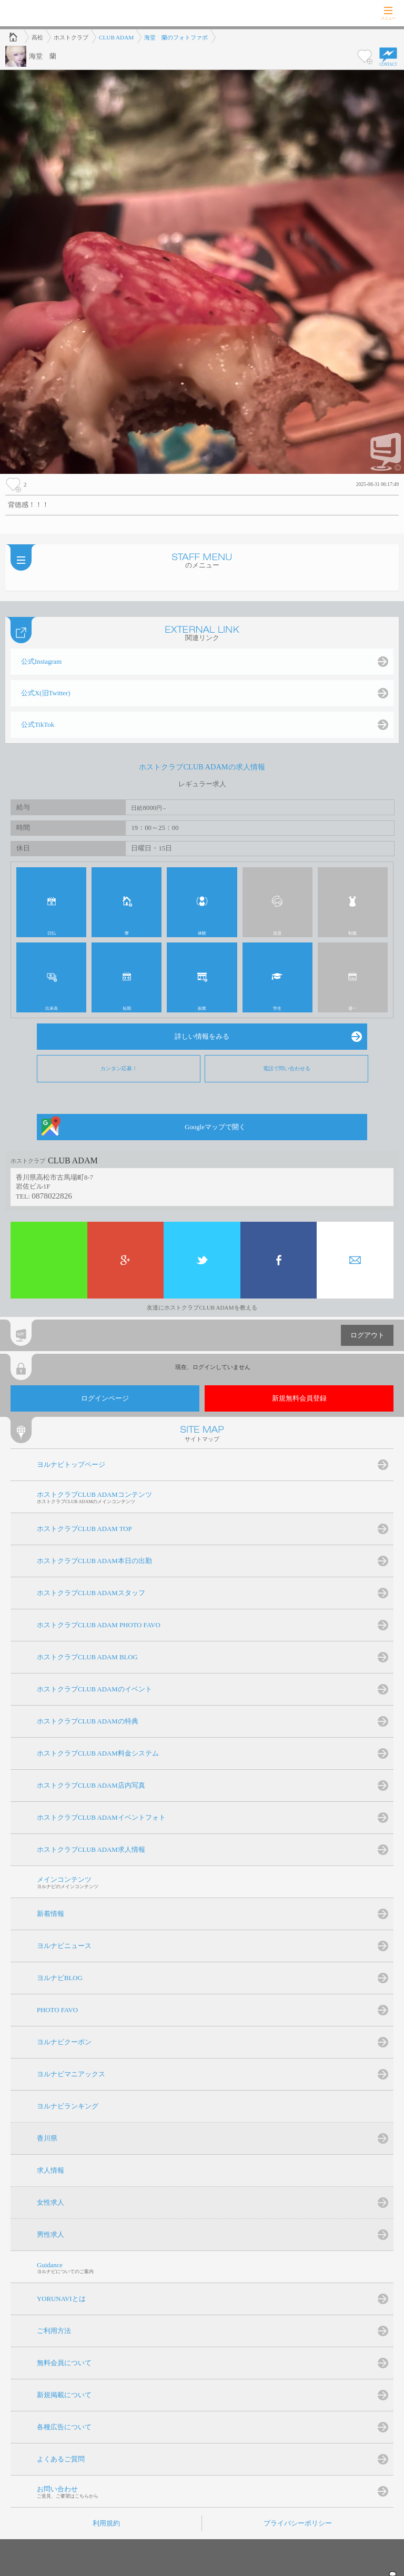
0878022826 (52, 1195)
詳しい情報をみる (202, 1036)
